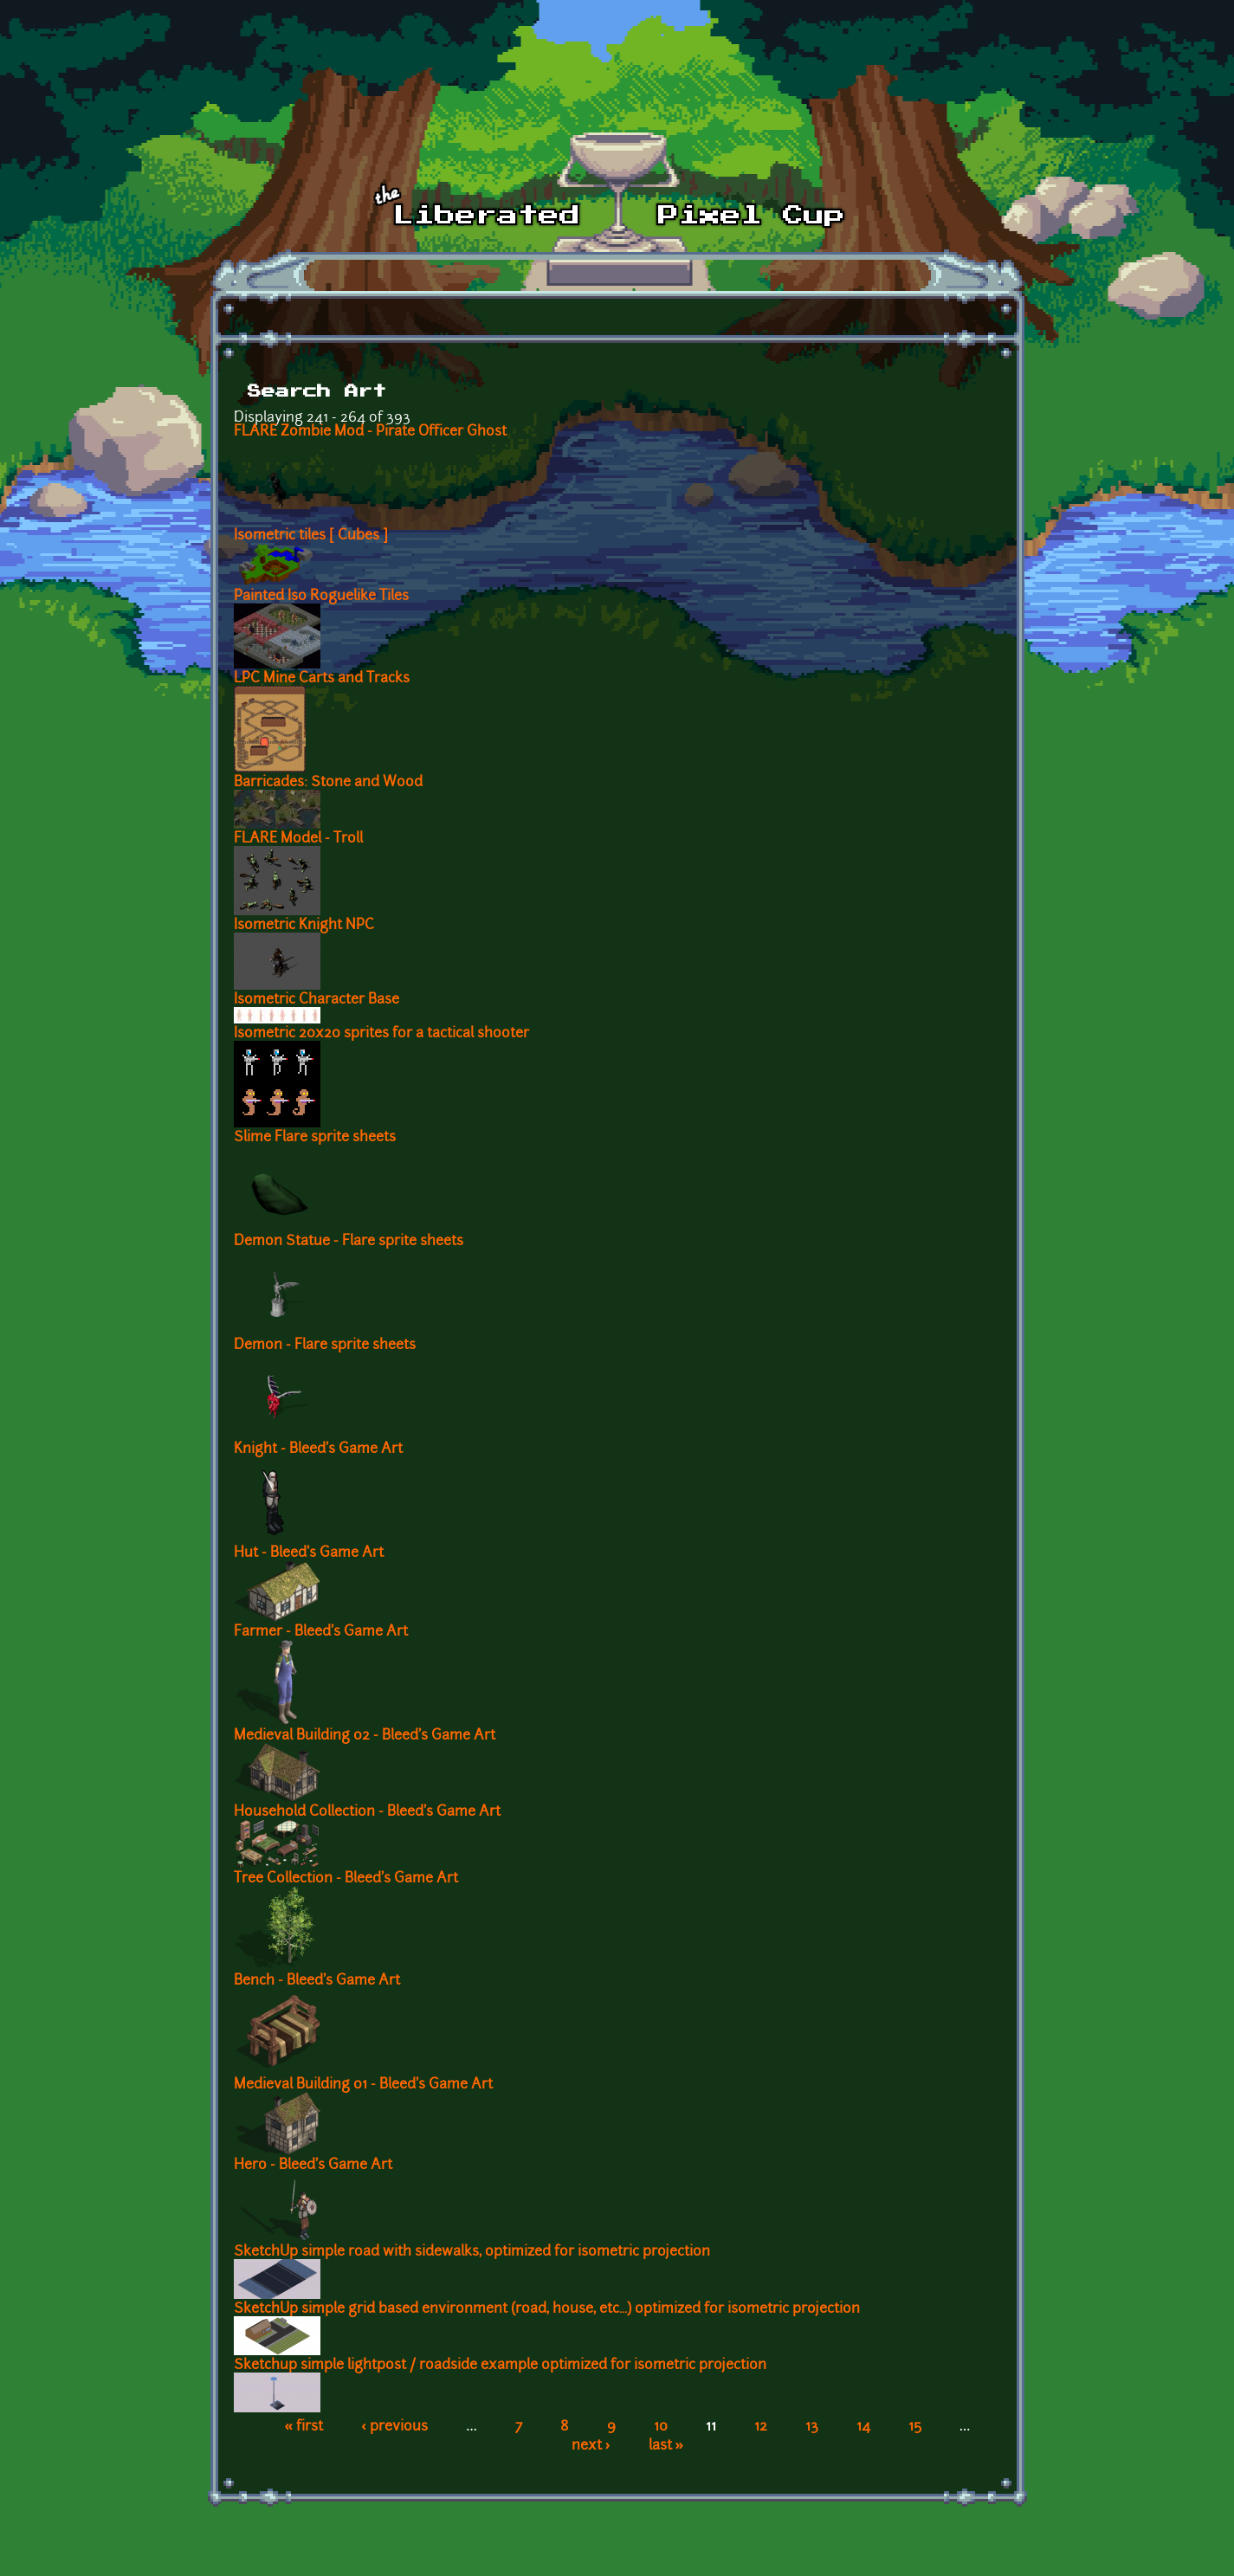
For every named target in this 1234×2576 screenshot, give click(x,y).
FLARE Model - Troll (298, 839)
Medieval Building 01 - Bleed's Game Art (363, 2085)
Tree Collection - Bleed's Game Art (346, 1879)
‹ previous (394, 2427)
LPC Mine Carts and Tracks (322, 679)
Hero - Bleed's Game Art (313, 2165)
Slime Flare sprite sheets (315, 1138)
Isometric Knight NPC (304, 926)
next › (591, 2446)
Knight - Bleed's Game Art (318, 1449)
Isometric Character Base (316, 1000)
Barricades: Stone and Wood (328, 783)
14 (863, 2427)
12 (760, 2427)
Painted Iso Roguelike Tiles (321, 597)
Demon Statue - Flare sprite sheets (348, 1242)
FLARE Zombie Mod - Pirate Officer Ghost (370, 432)
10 (661, 2427)
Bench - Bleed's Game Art (317, 1981)
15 (914, 2427)
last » (666, 2446)
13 (811, 2427)
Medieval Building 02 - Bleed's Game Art (364, 1736)
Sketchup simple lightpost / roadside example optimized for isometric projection (500, 2366)
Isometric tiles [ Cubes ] (311, 536)
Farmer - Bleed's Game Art (321, 1632)
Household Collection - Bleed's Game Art (367, 1812)
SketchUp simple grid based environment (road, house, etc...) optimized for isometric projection (547, 2309)
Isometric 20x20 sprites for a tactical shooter (381, 1034)
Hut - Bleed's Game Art (309, 1553)
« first (304, 2427)
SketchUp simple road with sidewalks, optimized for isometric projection (472, 2252)
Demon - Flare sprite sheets (325, 1346)
